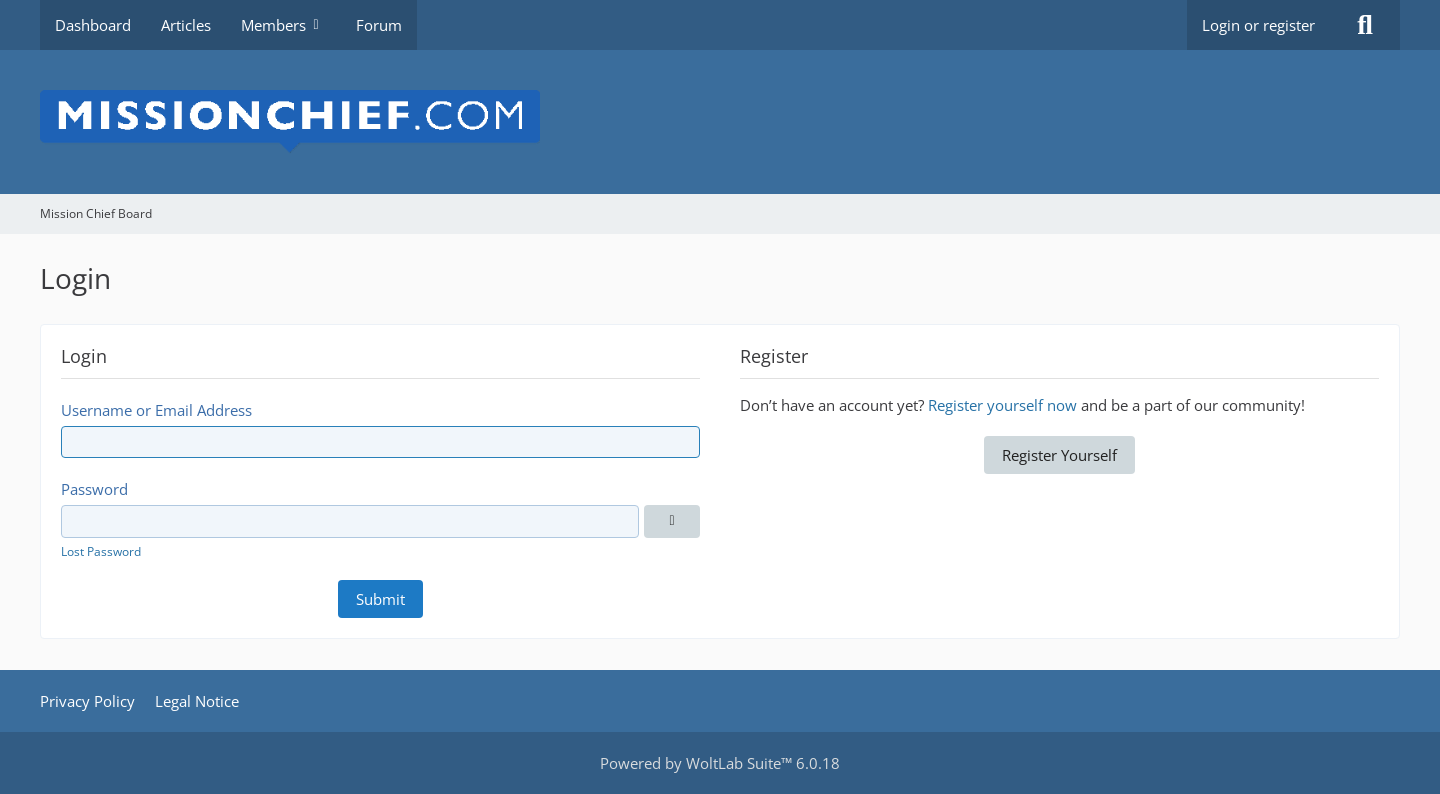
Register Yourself (1059, 455)
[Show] (672, 521)
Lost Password (101, 551)
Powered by (720, 763)
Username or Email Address (156, 410)
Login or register (1258, 25)
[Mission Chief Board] (720, 122)
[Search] (1365, 25)
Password (94, 489)
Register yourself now (1002, 405)
